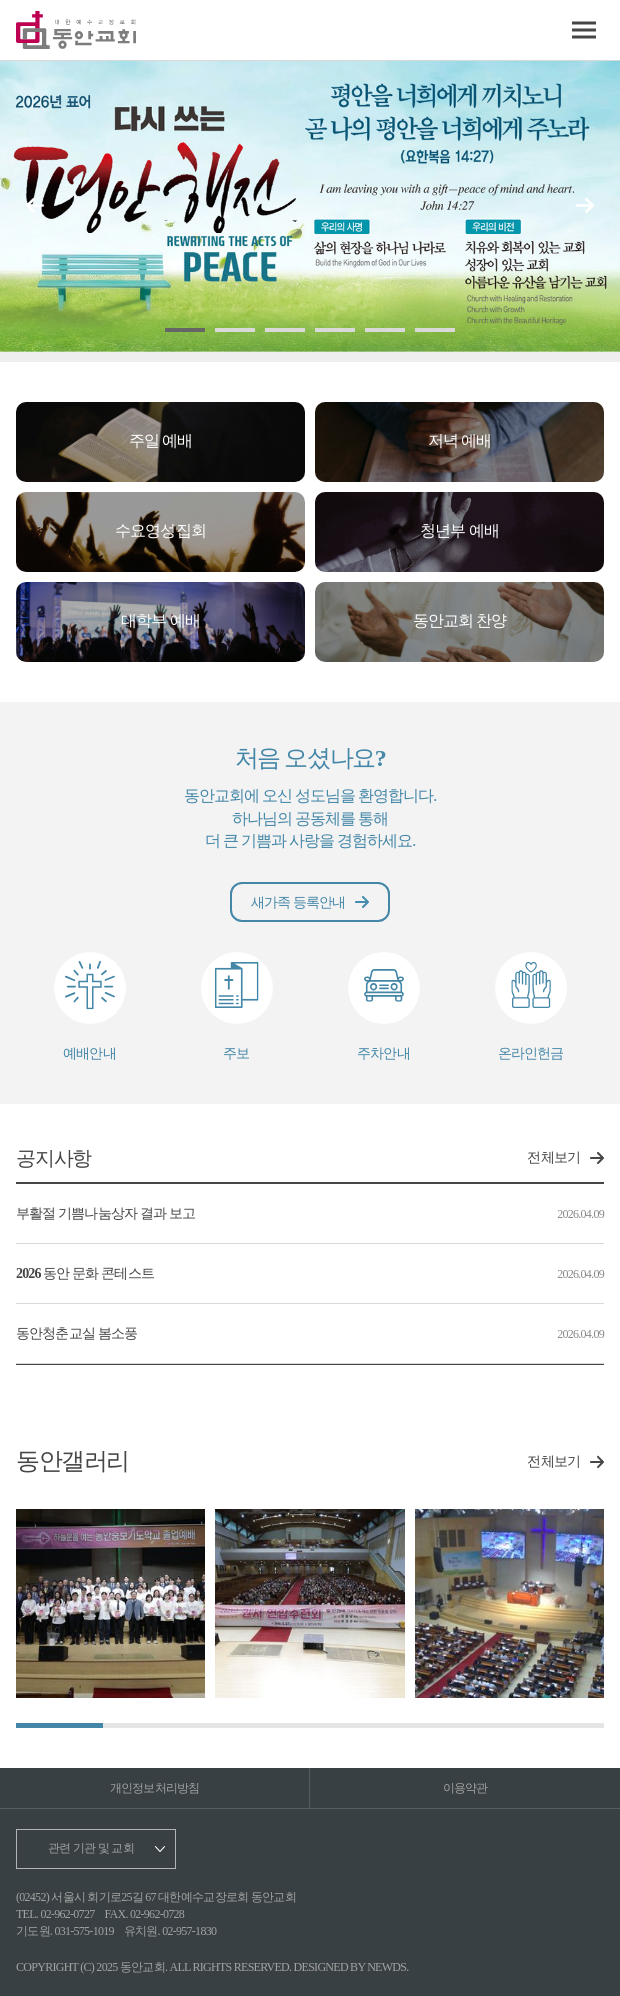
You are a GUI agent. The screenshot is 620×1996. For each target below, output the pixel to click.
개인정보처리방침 (155, 1788)
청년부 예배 (459, 530)
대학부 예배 (160, 620)
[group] (110, 1603)
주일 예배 (160, 440)
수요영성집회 (160, 530)
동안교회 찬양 (459, 620)
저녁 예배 (459, 440)
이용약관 (465, 1788)
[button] (585, 205)
